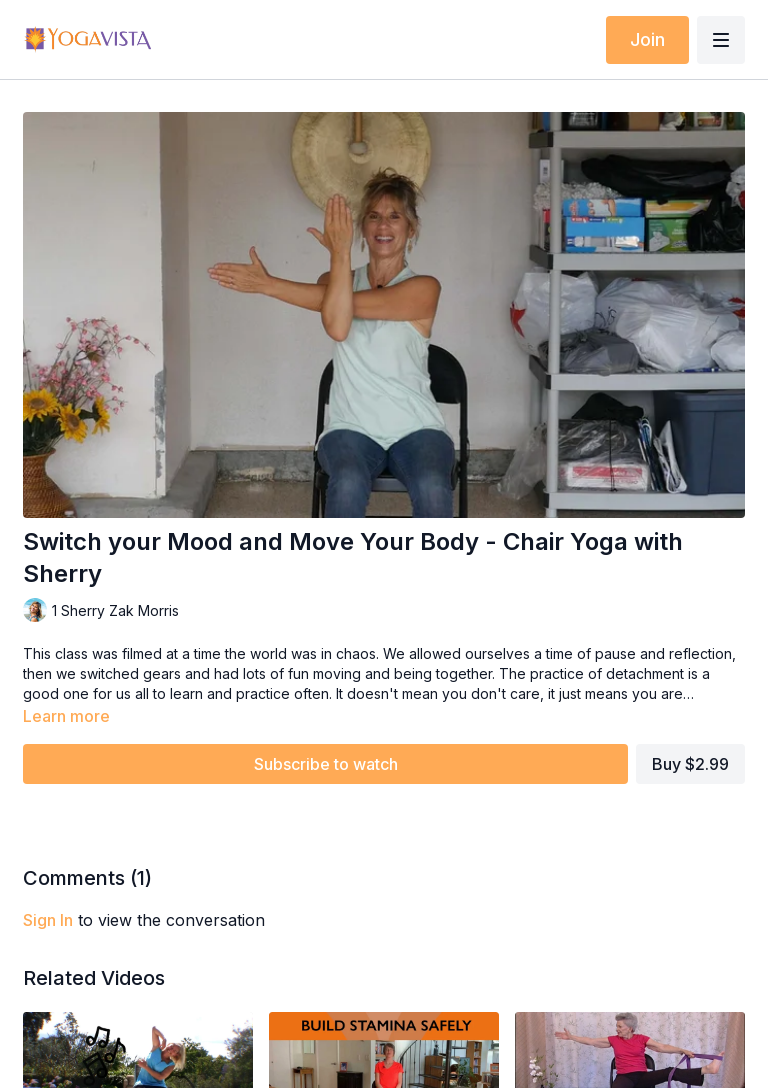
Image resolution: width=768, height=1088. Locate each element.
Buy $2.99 (690, 764)
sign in (48, 920)
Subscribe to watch (326, 764)
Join (647, 39)
